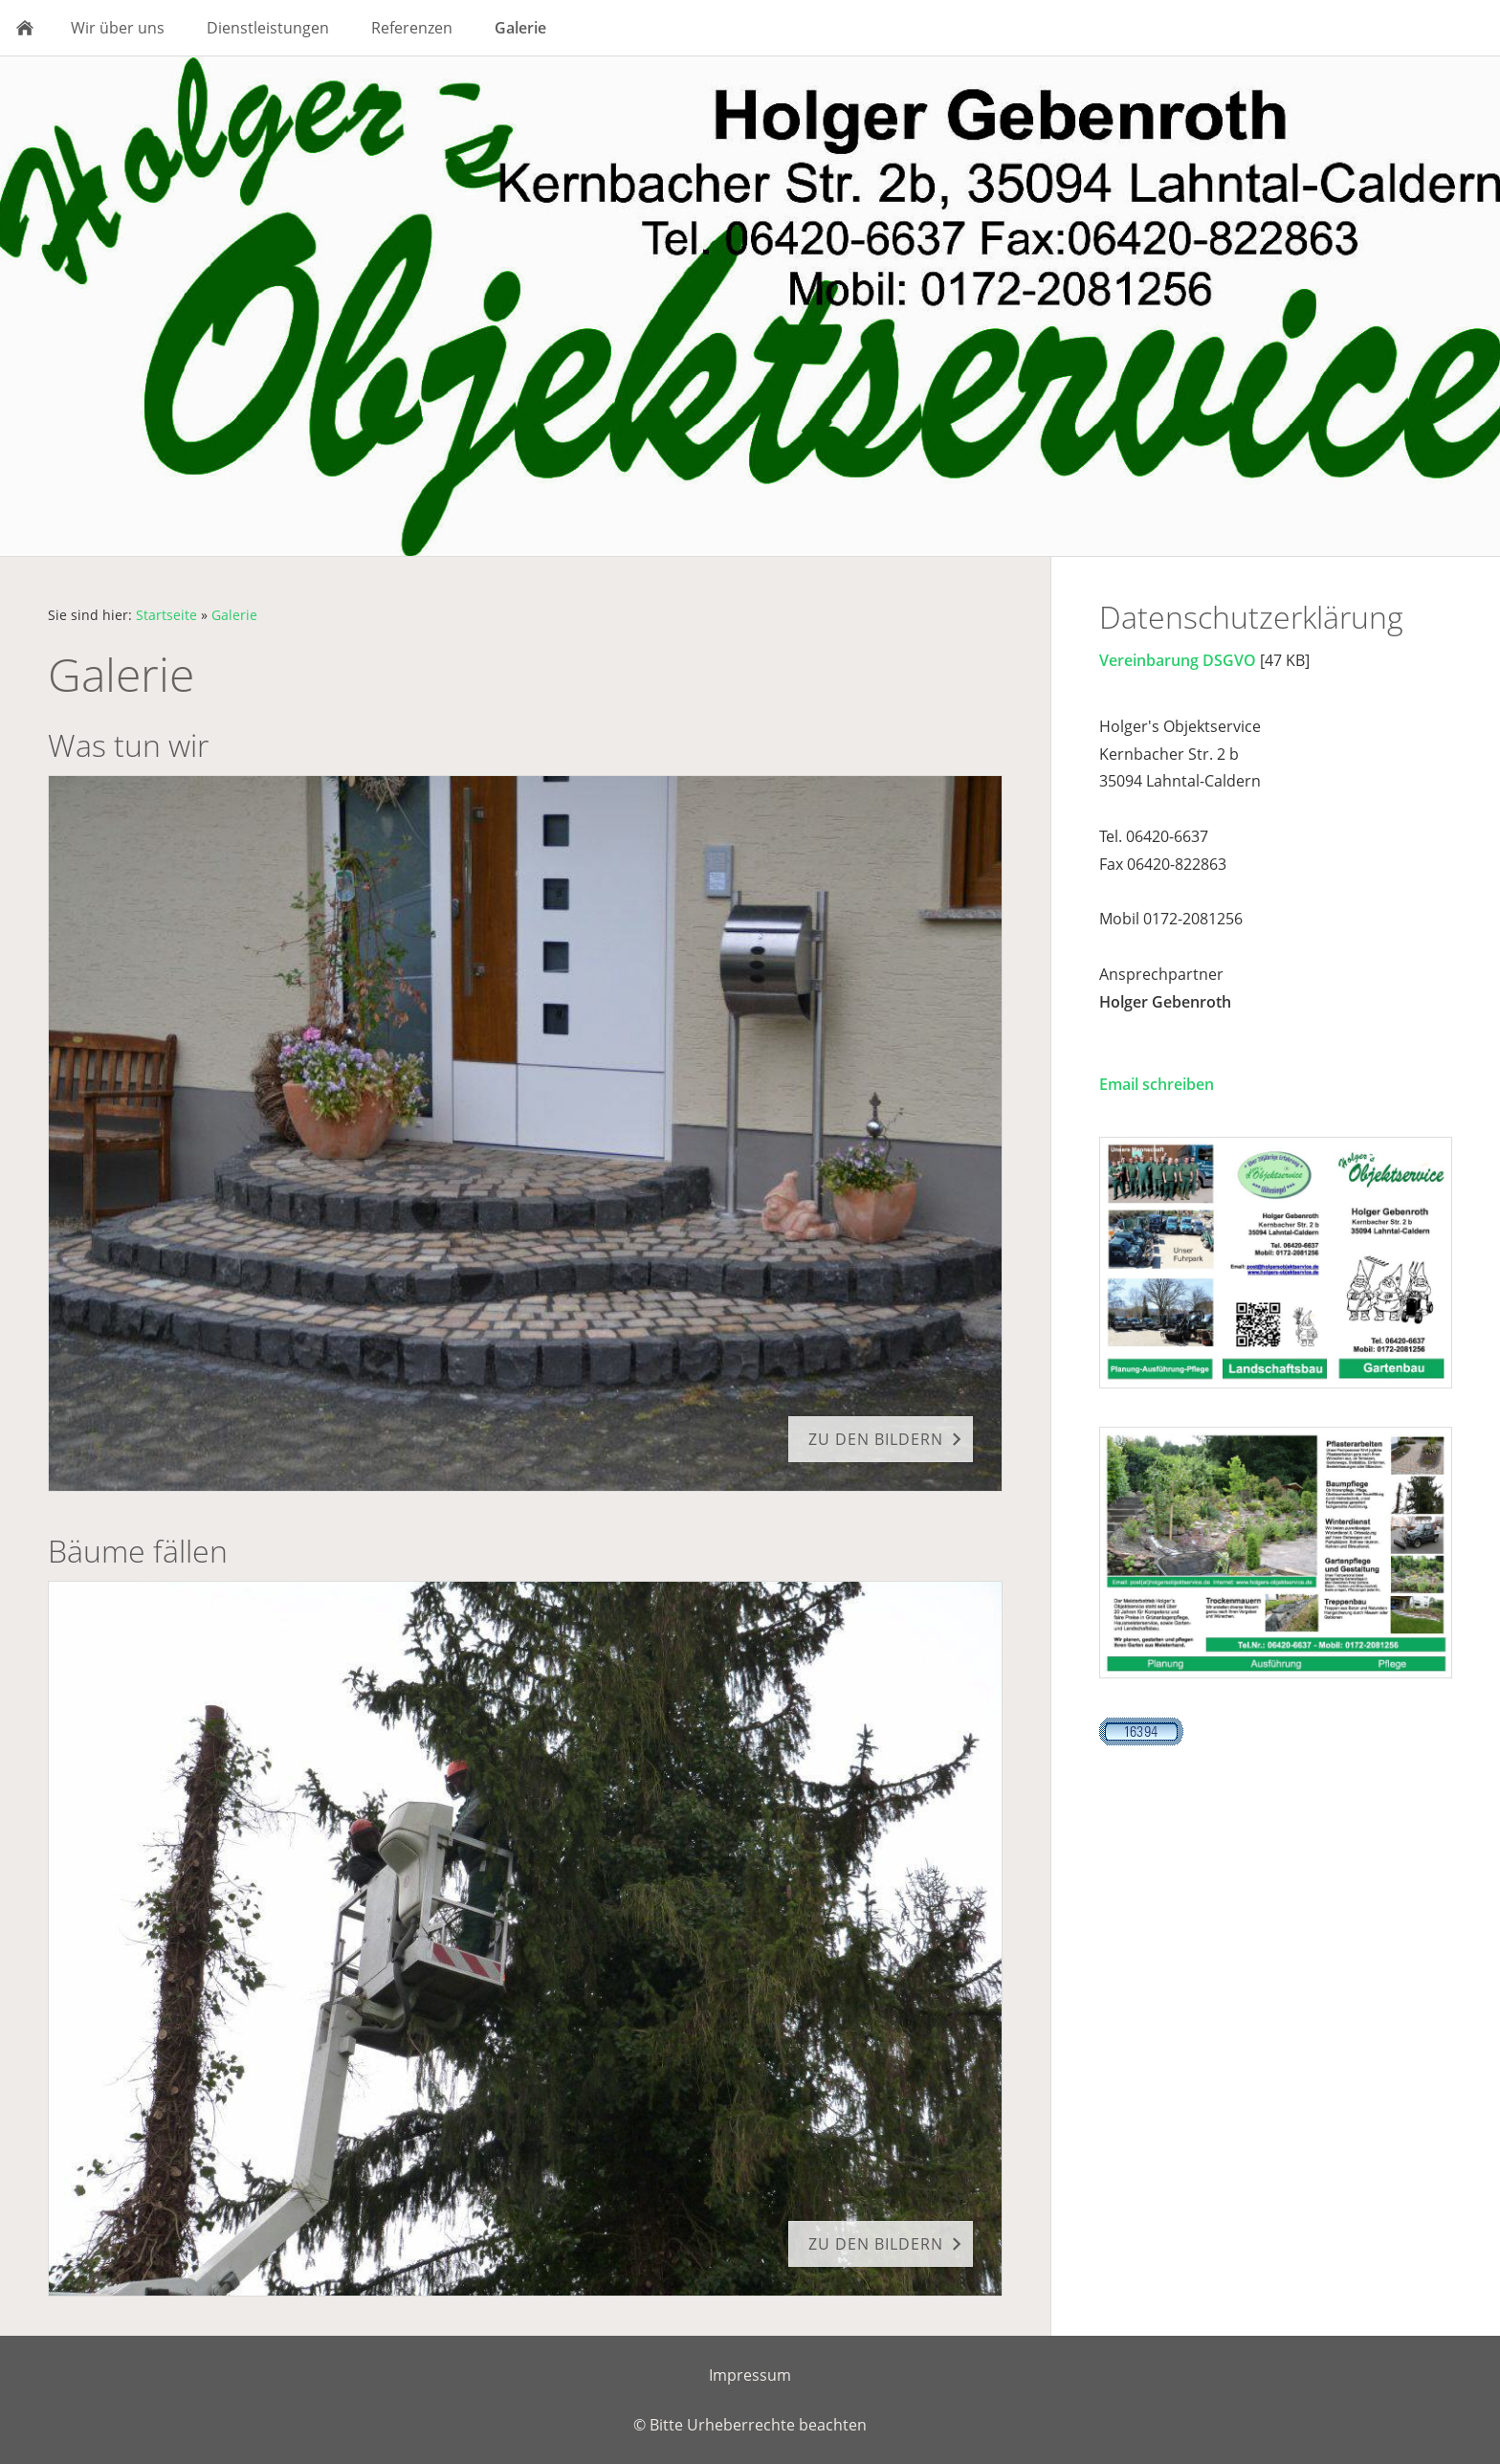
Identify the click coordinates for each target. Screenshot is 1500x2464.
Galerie (234, 615)
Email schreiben (1156, 1084)
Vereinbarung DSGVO (1177, 660)
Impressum (750, 2375)
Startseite (166, 615)
